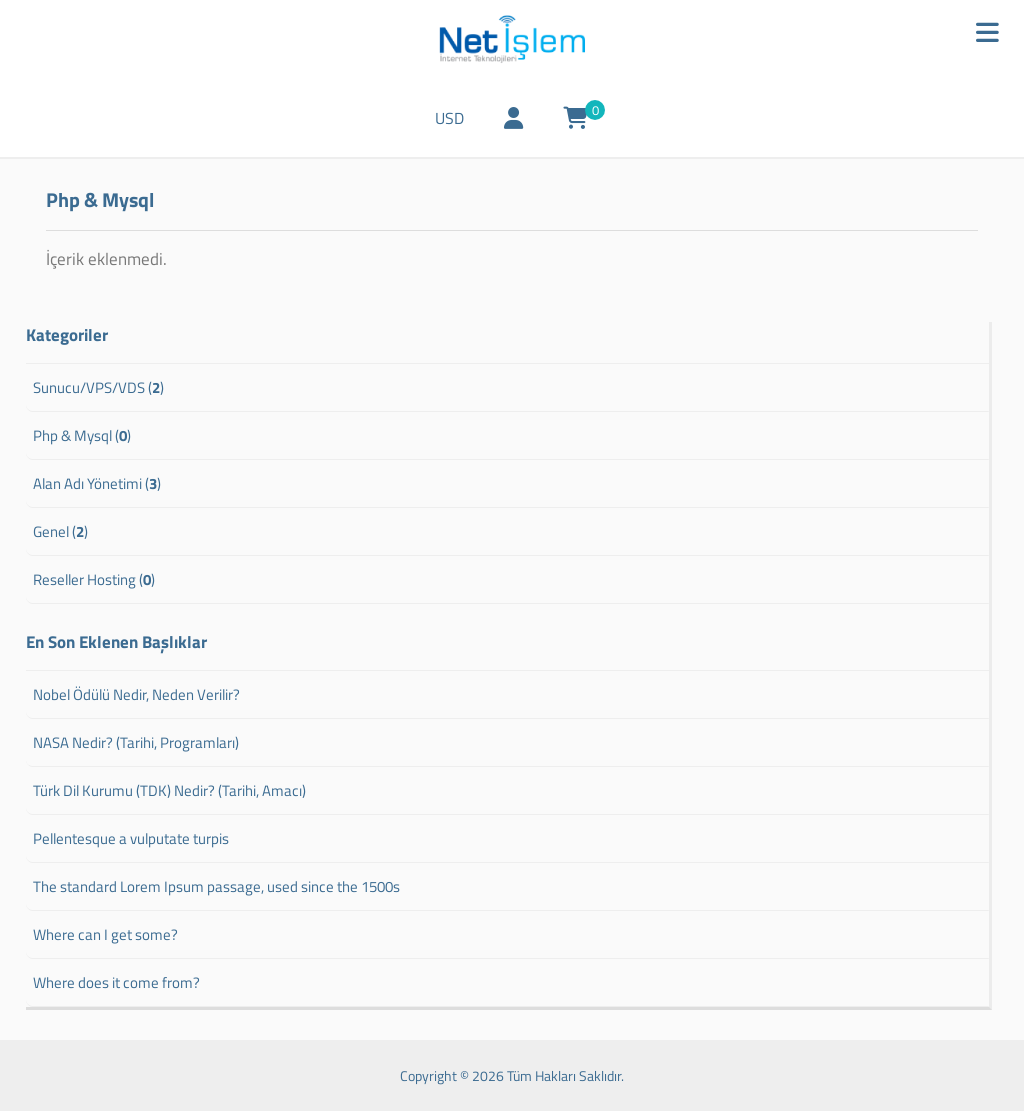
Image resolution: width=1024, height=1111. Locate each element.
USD (449, 118)
